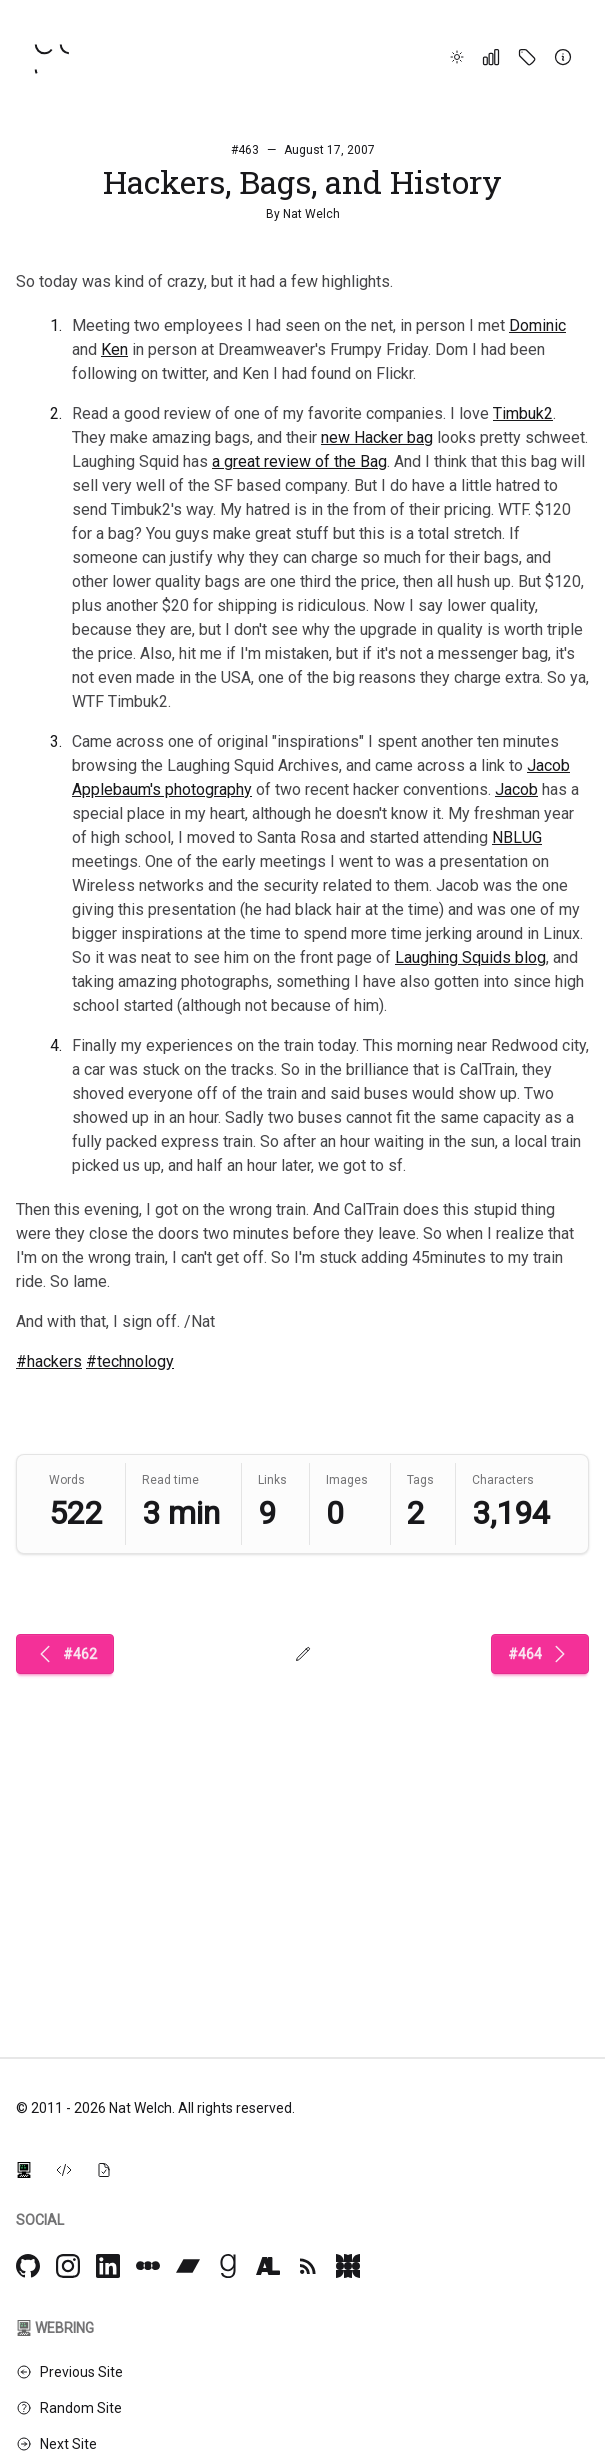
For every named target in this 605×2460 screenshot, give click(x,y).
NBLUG (517, 837)
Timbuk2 (523, 413)
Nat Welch (311, 214)
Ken (114, 349)
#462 (65, 1654)
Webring (55, 2328)
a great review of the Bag (299, 461)
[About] (563, 57)
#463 (245, 150)
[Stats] (491, 57)
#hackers (49, 1361)
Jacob (516, 789)
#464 (540, 1654)
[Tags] (527, 57)
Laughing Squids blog (470, 957)
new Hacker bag (377, 437)
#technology (130, 1361)
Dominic (537, 325)
